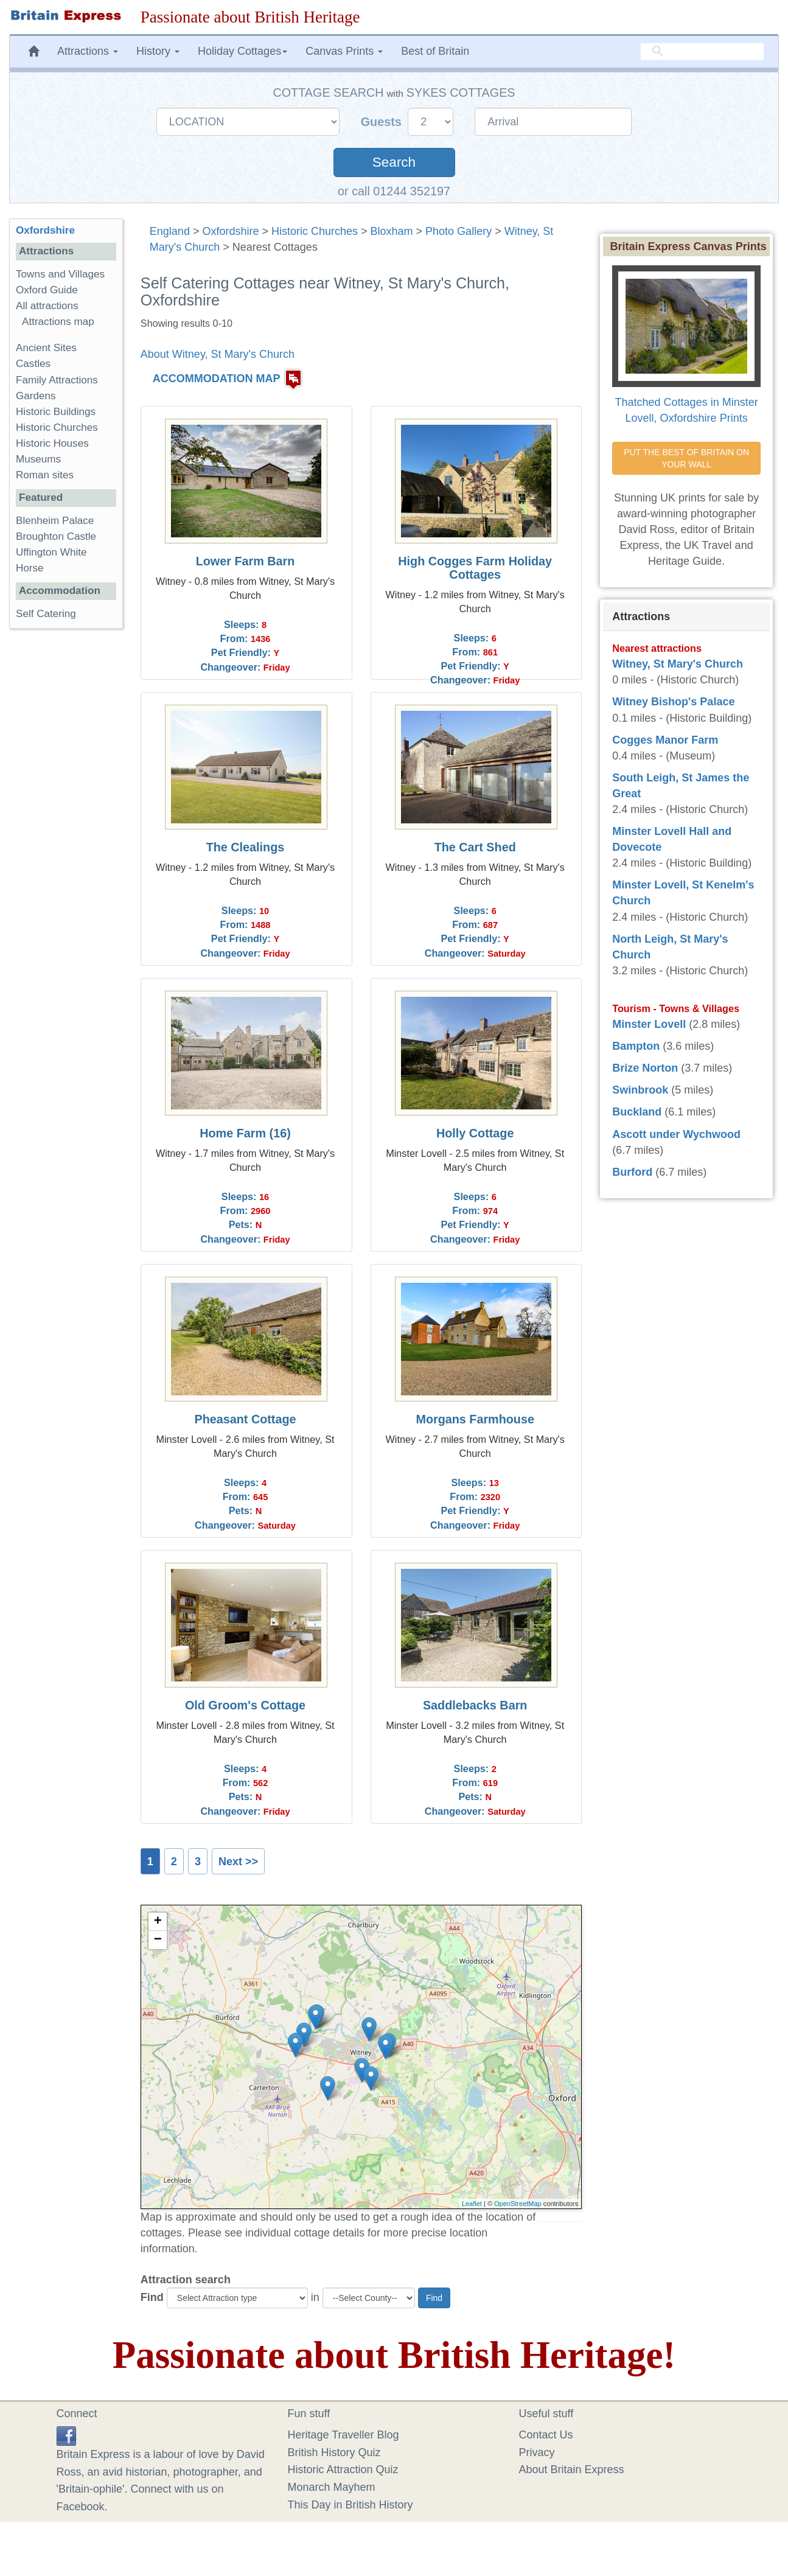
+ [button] (158, 1922)
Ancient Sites (46, 348)
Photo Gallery (458, 231)
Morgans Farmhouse (475, 1419)
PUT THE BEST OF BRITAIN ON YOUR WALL (687, 458)
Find (152, 2297)
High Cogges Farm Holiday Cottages (475, 567)
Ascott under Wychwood (676, 1134)
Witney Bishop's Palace (673, 702)
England (170, 231)
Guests (383, 121)
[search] (702, 51)
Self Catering (46, 614)
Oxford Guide (47, 290)
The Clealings (245, 847)
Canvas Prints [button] (344, 51)
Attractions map (58, 321)
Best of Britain (435, 51)
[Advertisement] (65, 825)
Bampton (636, 1046)
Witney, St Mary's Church (677, 664)
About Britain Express (571, 2469)
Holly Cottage (475, 1133)
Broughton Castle (56, 536)
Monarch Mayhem (331, 2487)
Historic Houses (52, 443)
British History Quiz (334, 2452)
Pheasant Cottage (245, 1419)
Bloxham (392, 231)
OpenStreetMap (518, 2203)
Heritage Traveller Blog (343, 2435)
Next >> (238, 1861)
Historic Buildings (56, 411)
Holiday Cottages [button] (242, 51)
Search (394, 162)
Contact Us (546, 2435)
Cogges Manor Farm (665, 740)
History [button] (158, 51)
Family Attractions (57, 380)
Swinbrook (640, 1090)
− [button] (158, 1940)
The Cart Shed (475, 847)
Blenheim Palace (55, 520)
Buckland (636, 1112)
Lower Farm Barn (245, 561)
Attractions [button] (87, 51)
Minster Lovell (649, 1024)
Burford (632, 1172)
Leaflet (472, 2203)
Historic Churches (314, 231)
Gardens (36, 396)
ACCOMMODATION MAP (217, 378)
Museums (38, 459)
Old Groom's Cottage (245, 1705)
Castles (33, 363)
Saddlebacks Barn (475, 1705)
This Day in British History (350, 2505)
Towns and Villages (60, 274)
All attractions (47, 306)
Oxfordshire (230, 231)
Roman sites (45, 475)
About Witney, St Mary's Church (218, 354)
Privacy (537, 2452)
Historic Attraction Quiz (343, 2469)
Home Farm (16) (245, 1133)
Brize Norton (645, 1068)
